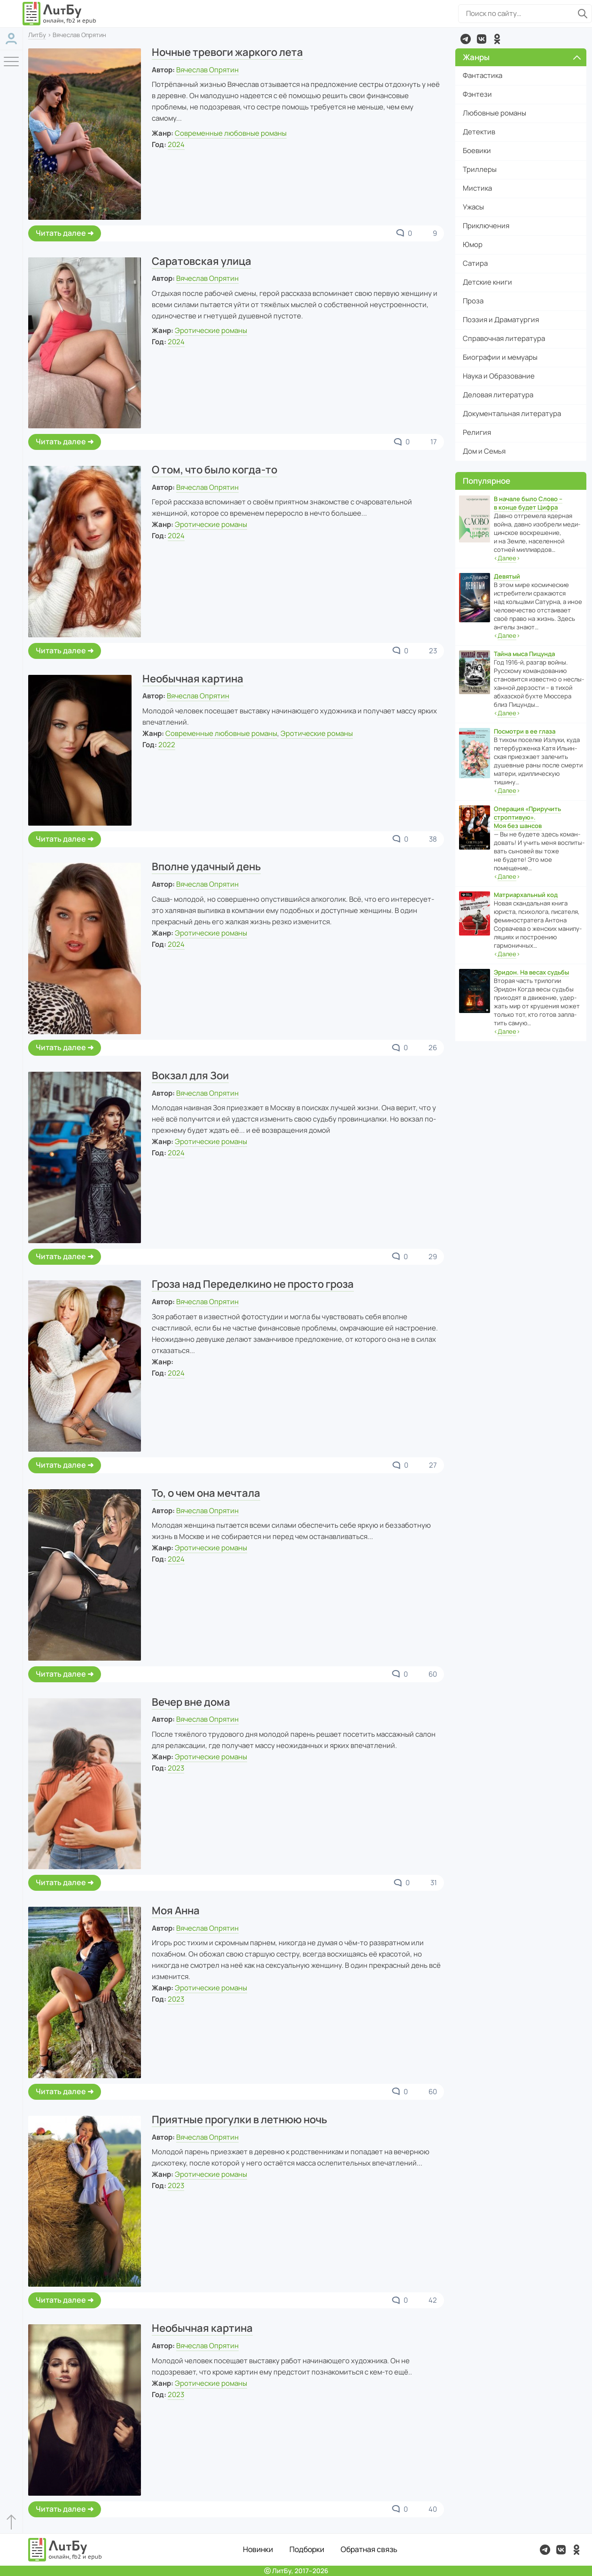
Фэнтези (477, 94)
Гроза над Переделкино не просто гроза (253, 1284)
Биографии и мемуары (500, 357)
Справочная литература (504, 338)
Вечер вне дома (191, 1702)
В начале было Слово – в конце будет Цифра (528, 503)
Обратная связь (369, 2549)
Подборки (306, 2549)
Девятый (507, 576)
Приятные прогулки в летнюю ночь (239, 2119)
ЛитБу (37, 35)
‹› (507, 558)
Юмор (473, 244)
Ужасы (473, 207)
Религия (477, 432)
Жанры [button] (522, 57)
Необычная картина (192, 679)
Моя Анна (176, 1910)
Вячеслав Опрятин (207, 70)
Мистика (477, 188)
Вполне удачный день (206, 866)
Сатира (475, 263)
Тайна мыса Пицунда (524, 654)
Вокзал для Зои (190, 1075)
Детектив (479, 132)
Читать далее (61, 233)
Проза (473, 301)
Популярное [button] (486, 480)
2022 (166, 745)
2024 (176, 144)
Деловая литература (498, 395)
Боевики (477, 150)
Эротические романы (211, 330)
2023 (176, 1768)
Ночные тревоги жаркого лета (227, 52)
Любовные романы (494, 113)
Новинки (258, 2549)
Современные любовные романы (231, 133)
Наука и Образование (499, 376)
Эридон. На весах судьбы (531, 972)
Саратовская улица (201, 261)
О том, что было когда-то (214, 470)
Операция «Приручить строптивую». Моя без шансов (527, 817)
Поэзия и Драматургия (501, 320)
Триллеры (480, 169)
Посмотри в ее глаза (524, 731)
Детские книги (487, 282)
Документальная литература (512, 413)
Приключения (486, 226)
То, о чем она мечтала (206, 1493)
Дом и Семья (484, 451)
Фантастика (482, 75)
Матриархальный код (526, 894)
